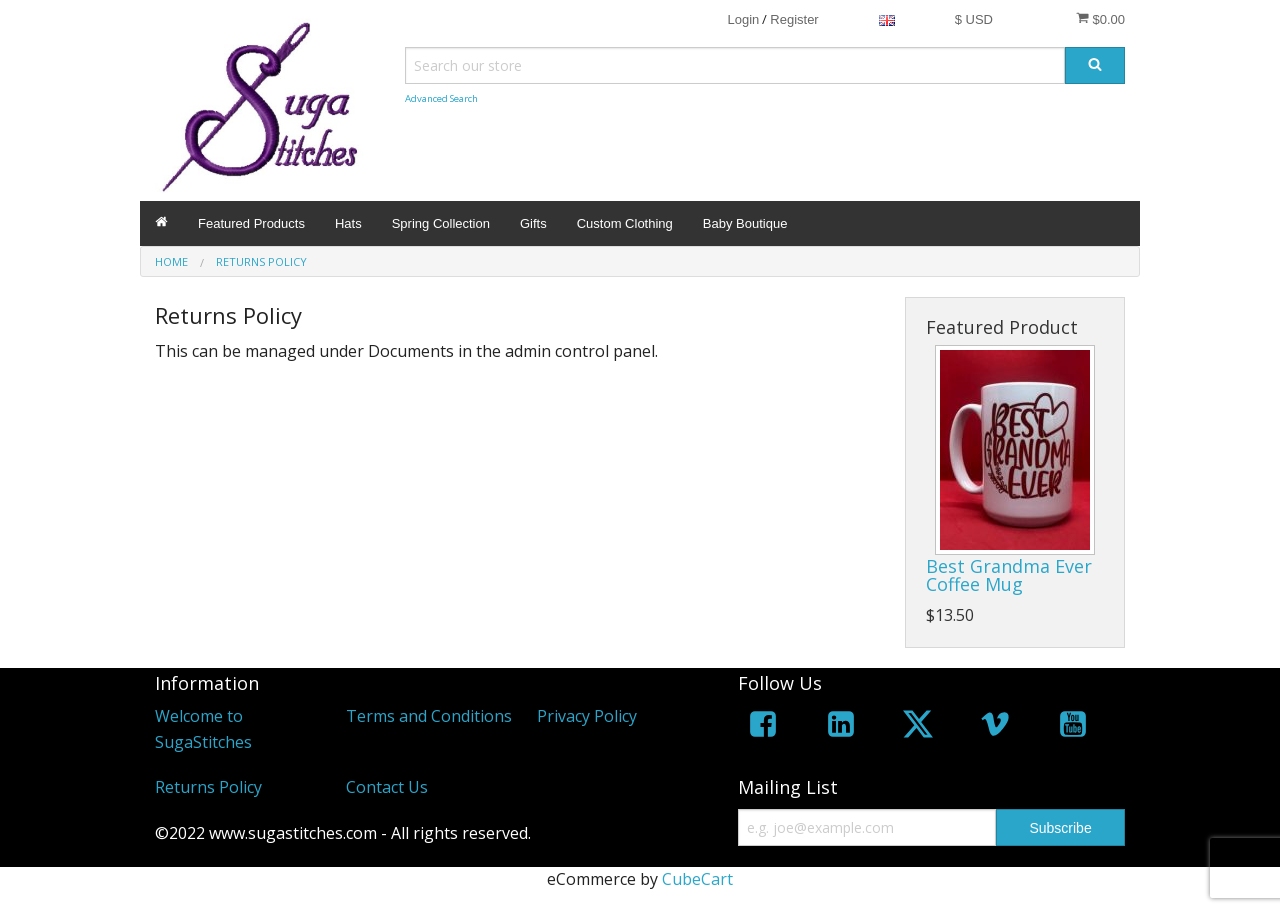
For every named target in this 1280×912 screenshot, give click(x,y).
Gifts (533, 223)
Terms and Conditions (429, 716)
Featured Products (251, 223)
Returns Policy (208, 787)
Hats (348, 223)
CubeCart (697, 879)
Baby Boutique (745, 223)
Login (743, 19)
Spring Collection (441, 223)
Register (794, 19)
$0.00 (1100, 19)
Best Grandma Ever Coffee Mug (1009, 575)
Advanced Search (441, 98)
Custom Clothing (625, 223)
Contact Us (387, 787)
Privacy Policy (587, 716)
